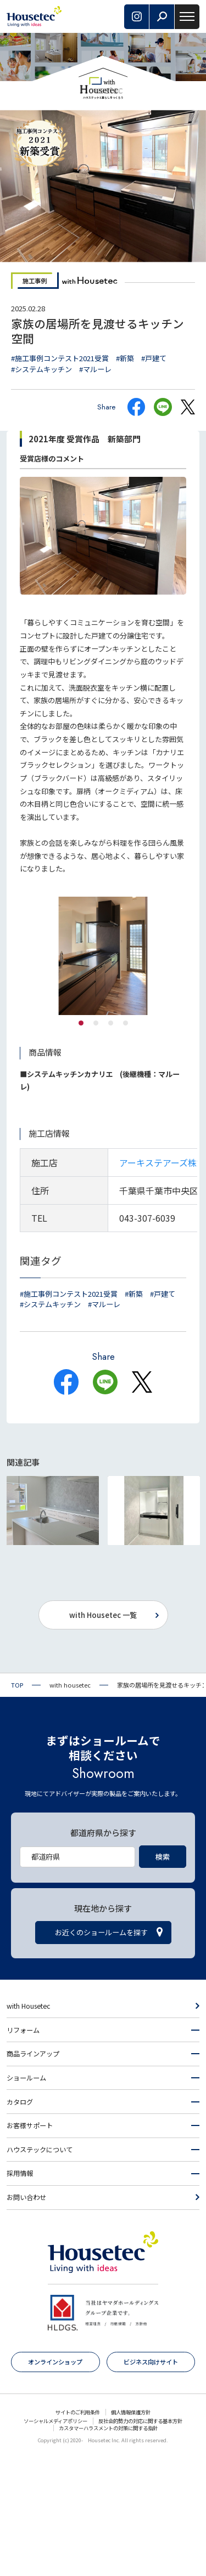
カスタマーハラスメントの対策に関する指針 (108, 2546)
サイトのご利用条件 (77, 2530)
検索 (162, 1974)
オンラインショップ (55, 2479)
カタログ (20, 2220)
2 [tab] (95, 1023)
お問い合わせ (26, 2315)
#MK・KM (124, 1626)
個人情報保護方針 (131, 2530)
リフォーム (23, 2148)
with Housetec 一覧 (103, 1733)
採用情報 (20, 2291)
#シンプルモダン (135, 1615)
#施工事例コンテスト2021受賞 (60, 358)
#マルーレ (95, 369)
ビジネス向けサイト (151, 2479)
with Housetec (28, 2124)
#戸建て (153, 358)
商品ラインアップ (33, 2171)
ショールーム (26, 2196)
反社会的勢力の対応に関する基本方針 (140, 2539)
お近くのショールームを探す (101, 2050)
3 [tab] (110, 1023)
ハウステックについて (40, 2267)
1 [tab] (81, 1023)
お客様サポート (30, 2243)
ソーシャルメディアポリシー (55, 2539)
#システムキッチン (41, 369)
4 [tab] (125, 1023)
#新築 (125, 358)
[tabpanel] (103, 956)
